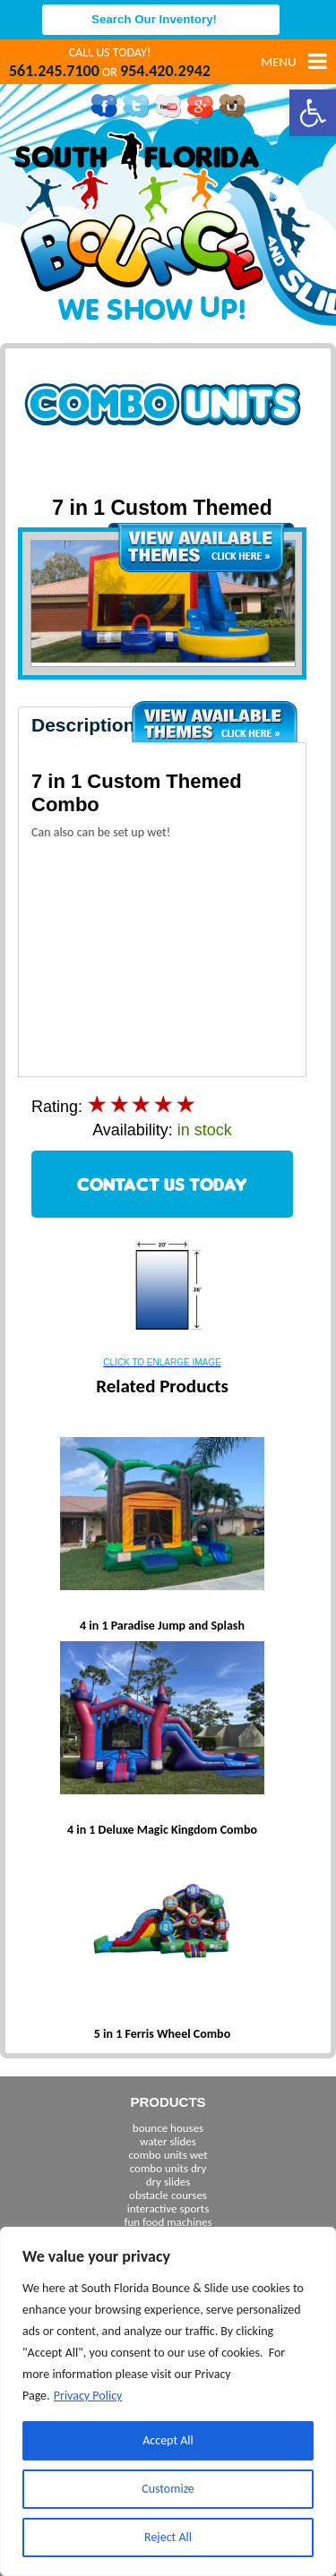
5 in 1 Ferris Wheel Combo (162, 2033)
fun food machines (167, 2222)
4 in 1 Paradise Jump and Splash (162, 1625)
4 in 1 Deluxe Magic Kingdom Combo (162, 1829)
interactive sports (168, 2208)
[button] (312, 113)
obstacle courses (168, 2195)
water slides (168, 2141)
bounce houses (168, 2128)
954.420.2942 (165, 71)
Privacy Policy (88, 2395)
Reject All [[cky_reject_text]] (168, 2537)
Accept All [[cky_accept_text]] (168, 2440)
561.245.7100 (54, 71)
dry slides (168, 2181)
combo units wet (167, 2154)
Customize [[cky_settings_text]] (168, 2488)
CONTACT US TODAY (162, 1184)
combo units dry (168, 2168)
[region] (168, 2401)
